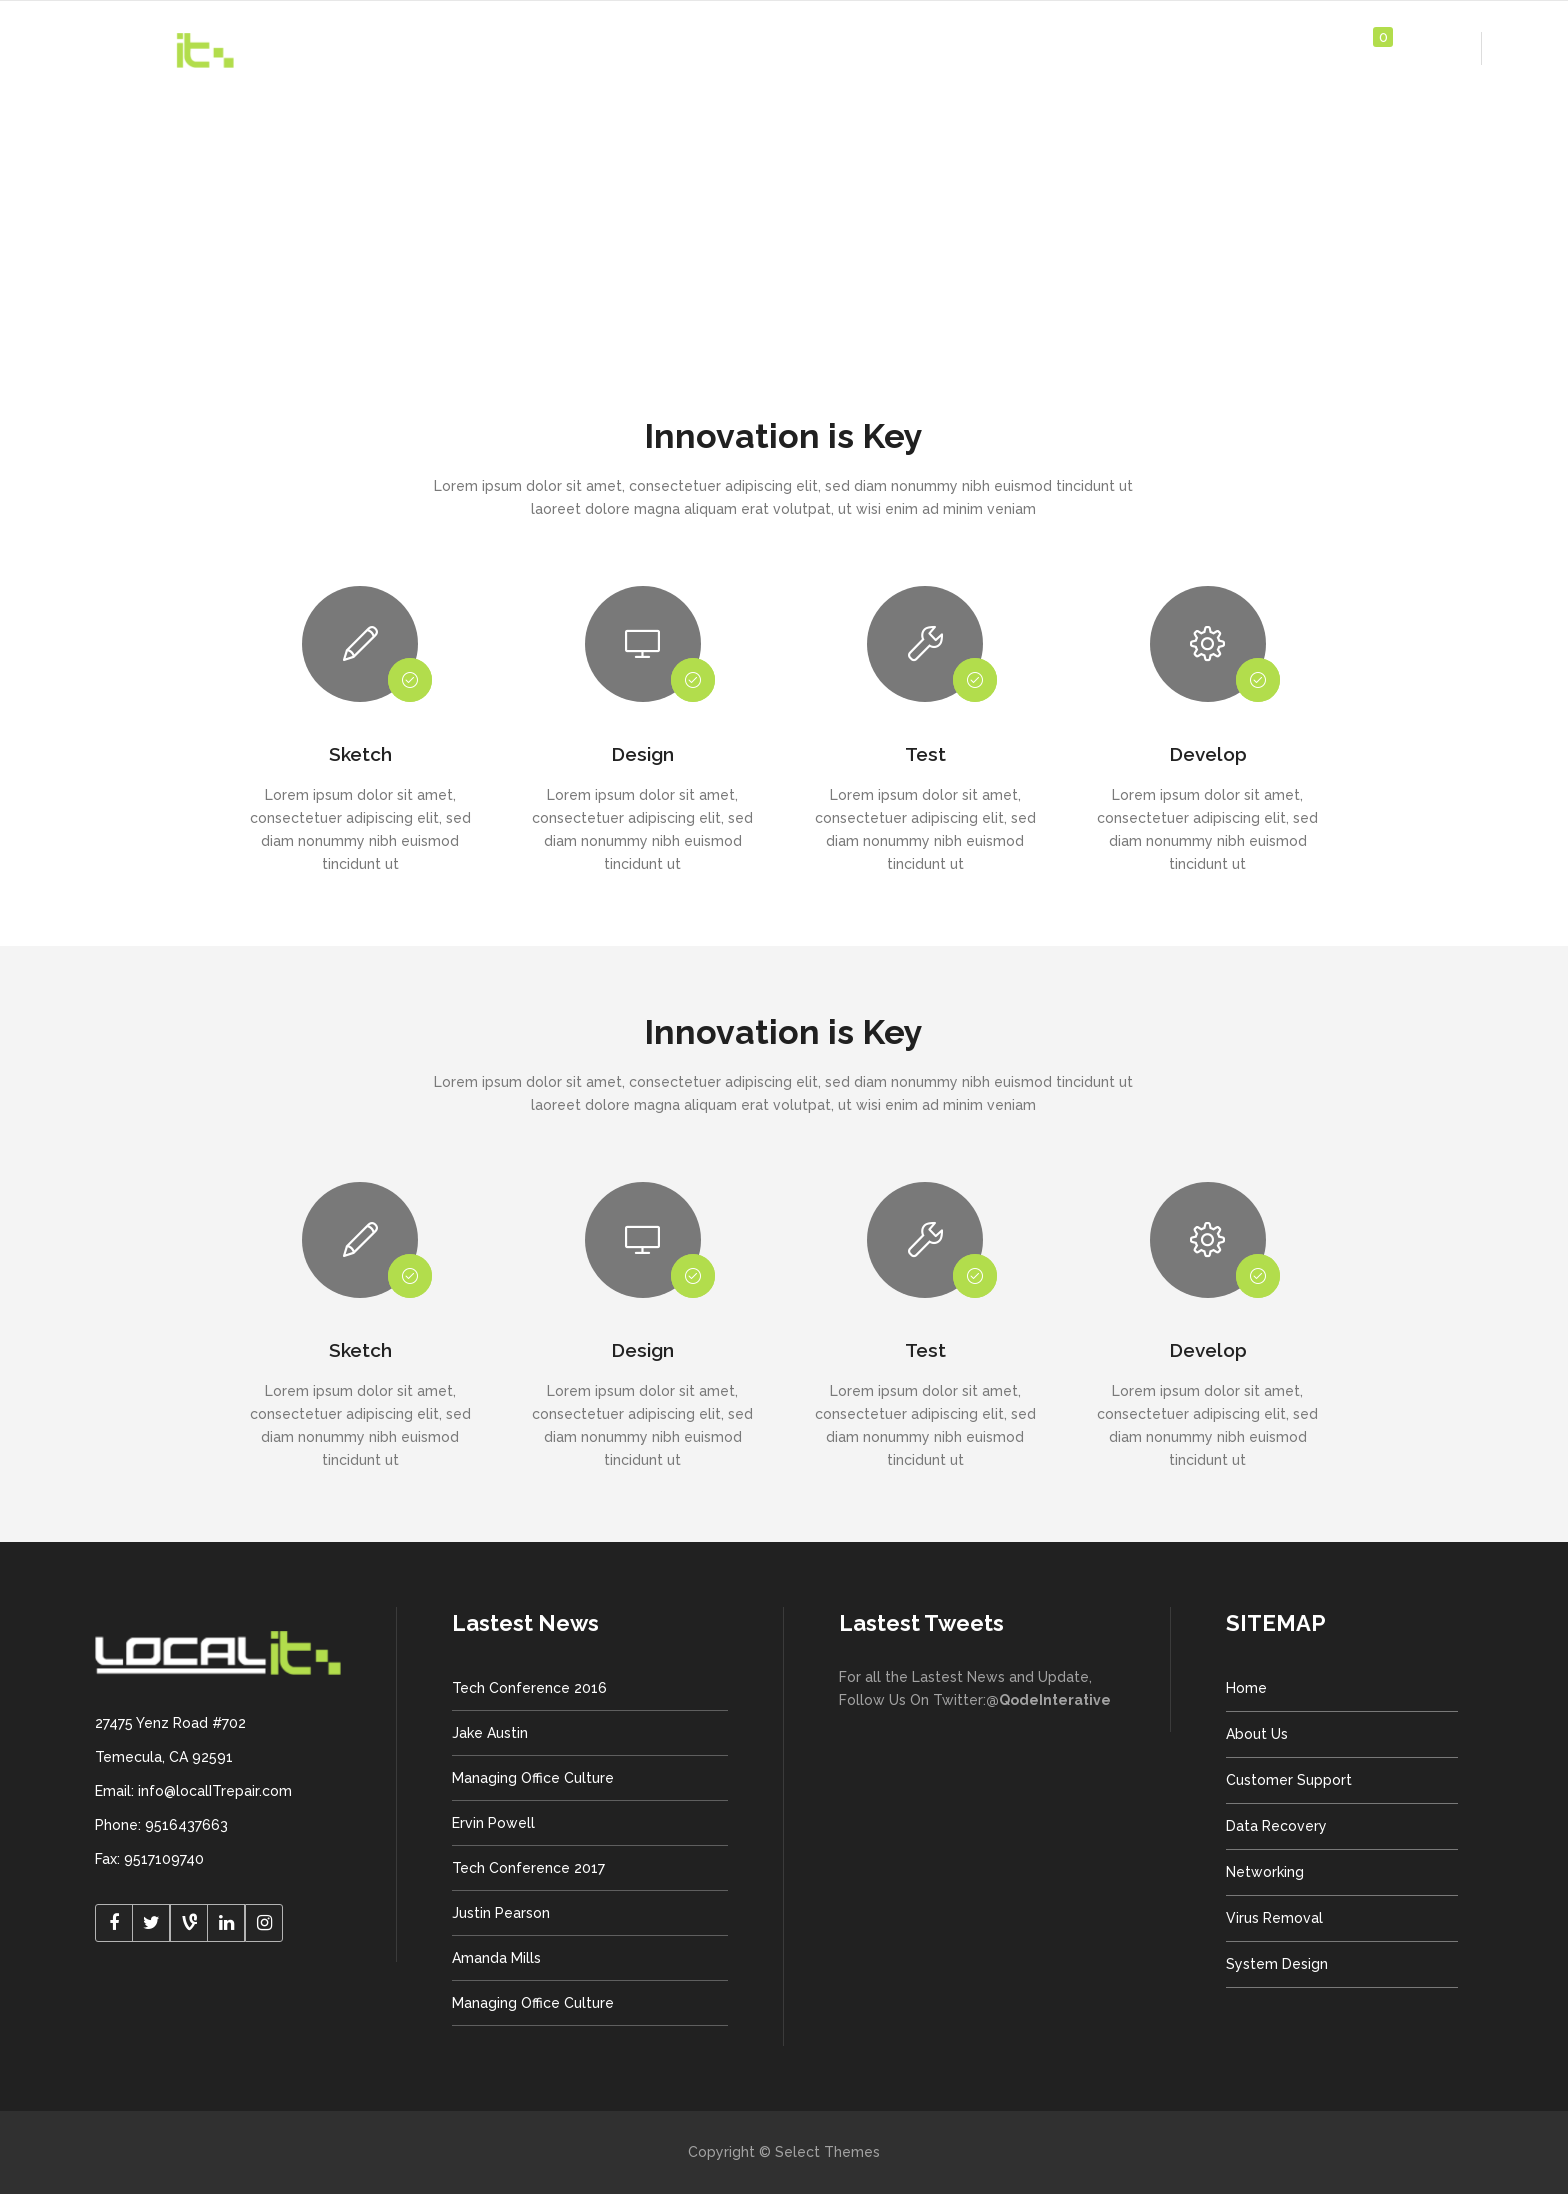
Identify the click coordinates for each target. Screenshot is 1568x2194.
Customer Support (1289, 1780)
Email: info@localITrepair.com (193, 1791)
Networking (1265, 1872)
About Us (1257, 1734)
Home (1246, 1688)
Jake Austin (490, 1733)
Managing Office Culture (533, 1778)
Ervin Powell (493, 1823)
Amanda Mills (496, 1958)
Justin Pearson (501, 1913)
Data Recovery (1276, 1826)
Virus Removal (1274, 1918)
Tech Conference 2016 (529, 1688)
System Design (1277, 1964)
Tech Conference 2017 (528, 1868)
